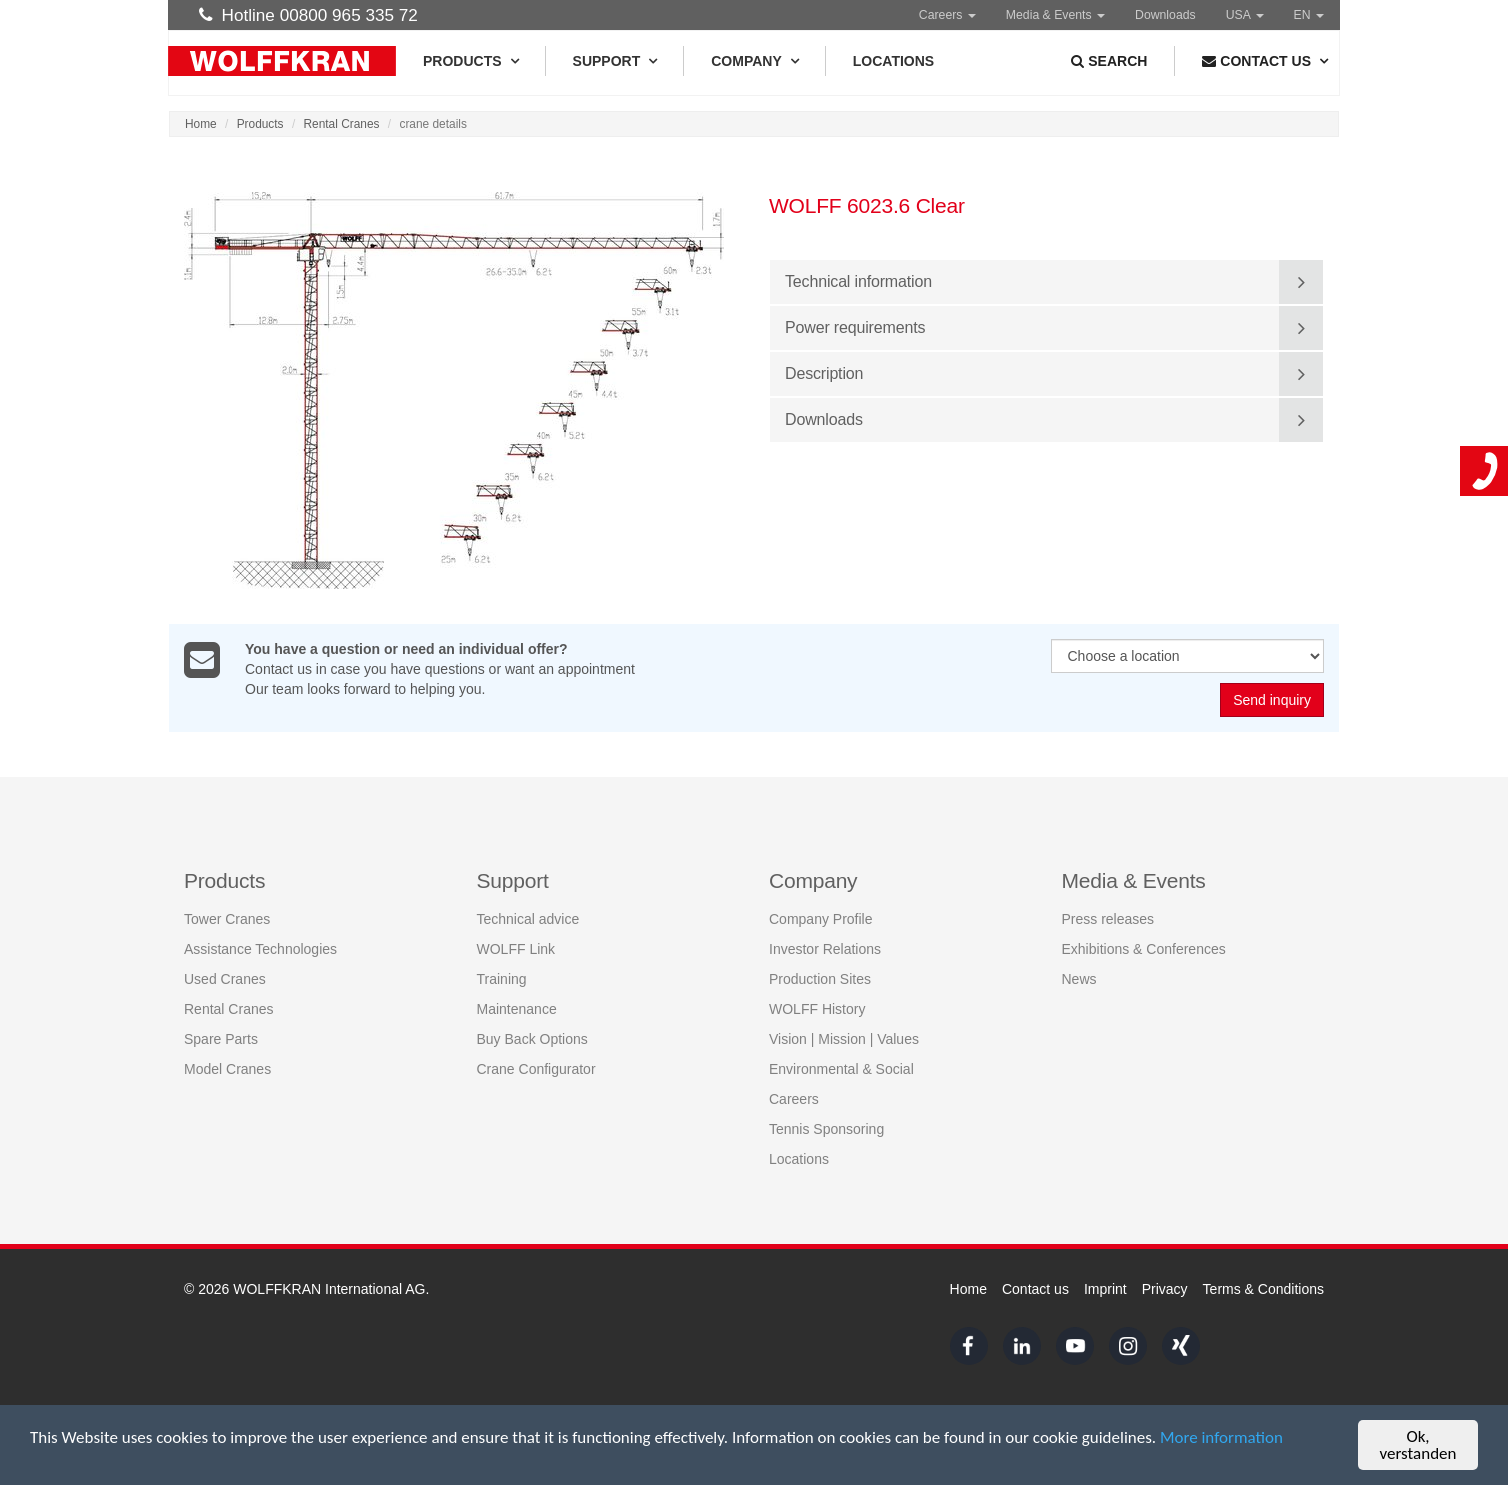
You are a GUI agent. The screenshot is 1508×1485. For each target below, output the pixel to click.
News (1079, 979)
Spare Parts (221, 1039)
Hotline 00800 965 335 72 (308, 15)
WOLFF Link (516, 949)
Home (201, 124)
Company (754, 61)
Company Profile (821, 919)
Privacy (1165, 1289)
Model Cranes (227, 1069)
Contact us (1035, 1289)
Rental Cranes (342, 124)
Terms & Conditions (1263, 1289)
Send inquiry (1272, 701)
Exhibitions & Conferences (1144, 949)
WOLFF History (817, 1009)
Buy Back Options (532, 1039)
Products (470, 61)
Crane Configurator (536, 1069)
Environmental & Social (841, 1069)
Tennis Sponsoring (826, 1129)
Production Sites (820, 979)
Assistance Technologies (260, 949)
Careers (947, 15)
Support (615, 61)
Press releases (1108, 919)
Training (502, 979)
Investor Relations (825, 949)
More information (1221, 1439)
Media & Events (1055, 15)
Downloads (1165, 15)
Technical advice (528, 919)
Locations (893, 61)
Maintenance (517, 1009)
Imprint (1105, 1289)
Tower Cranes (227, 919)
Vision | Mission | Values (844, 1039)
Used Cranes (225, 979)
